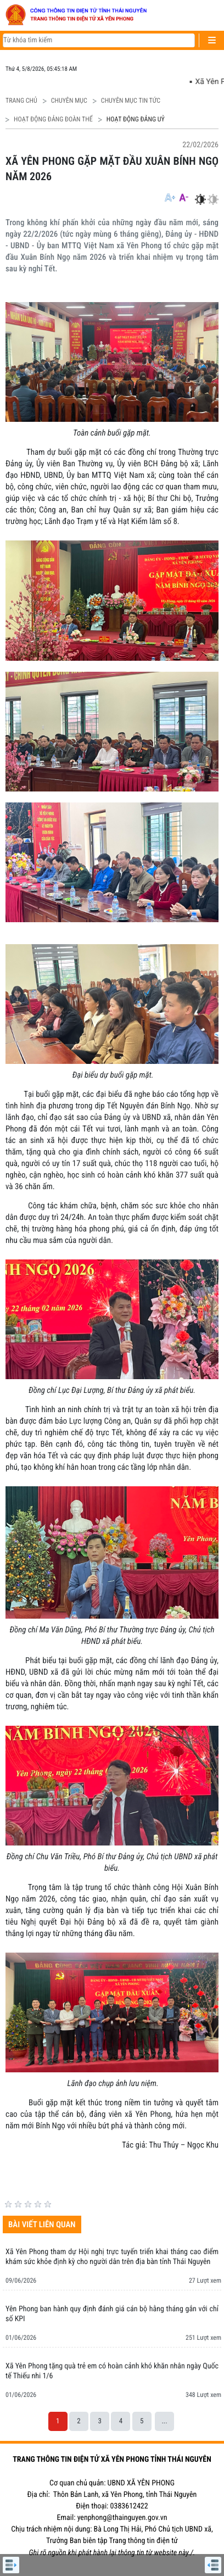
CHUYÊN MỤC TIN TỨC (130, 100)
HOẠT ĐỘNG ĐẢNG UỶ (136, 119)
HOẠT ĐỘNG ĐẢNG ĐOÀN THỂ (53, 119)
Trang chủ (21, 100)
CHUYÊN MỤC (69, 100)
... (164, 2421)
